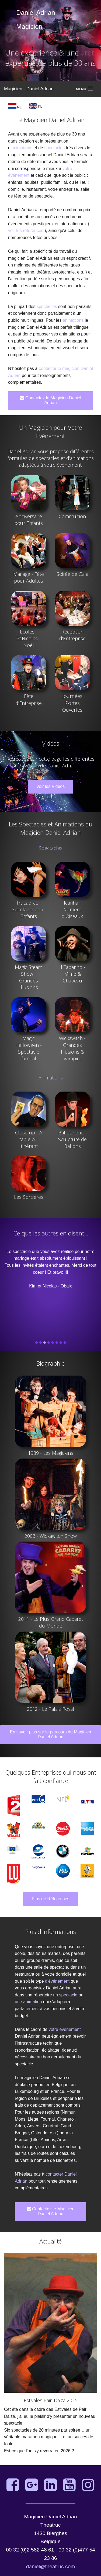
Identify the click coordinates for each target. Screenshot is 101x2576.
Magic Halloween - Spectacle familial (28, 1048)
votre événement (64, 2029)
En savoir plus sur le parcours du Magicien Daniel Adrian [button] (50, 1734)
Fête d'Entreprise (28, 699)
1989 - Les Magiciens (50, 1453)
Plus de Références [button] (50, 1898)
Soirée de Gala (72, 574)
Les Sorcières (28, 1197)
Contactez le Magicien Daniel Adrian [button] (50, 400)
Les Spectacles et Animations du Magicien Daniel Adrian (50, 828)
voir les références (26, 230)
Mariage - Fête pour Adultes (28, 577)
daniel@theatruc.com (50, 2566)
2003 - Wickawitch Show (51, 1536)
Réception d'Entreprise (72, 635)
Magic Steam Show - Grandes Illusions (28, 977)
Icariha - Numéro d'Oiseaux (72, 909)
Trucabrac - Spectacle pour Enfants (28, 909)
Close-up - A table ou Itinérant (28, 1139)
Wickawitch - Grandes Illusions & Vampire (72, 1048)
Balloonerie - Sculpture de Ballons (72, 1139)
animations (22, 148)
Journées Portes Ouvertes (72, 703)
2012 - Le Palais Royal (50, 1709)
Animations (51, 1077)
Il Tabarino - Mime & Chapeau (72, 974)
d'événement (57, 1981)
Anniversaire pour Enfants (28, 519)
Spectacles (50, 848)
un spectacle (65, 1995)
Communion (72, 516)
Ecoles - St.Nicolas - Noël (29, 638)
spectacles (54, 148)
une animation (28, 2001)
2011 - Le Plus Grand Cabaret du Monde (50, 1622)
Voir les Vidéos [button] (50, 786)
